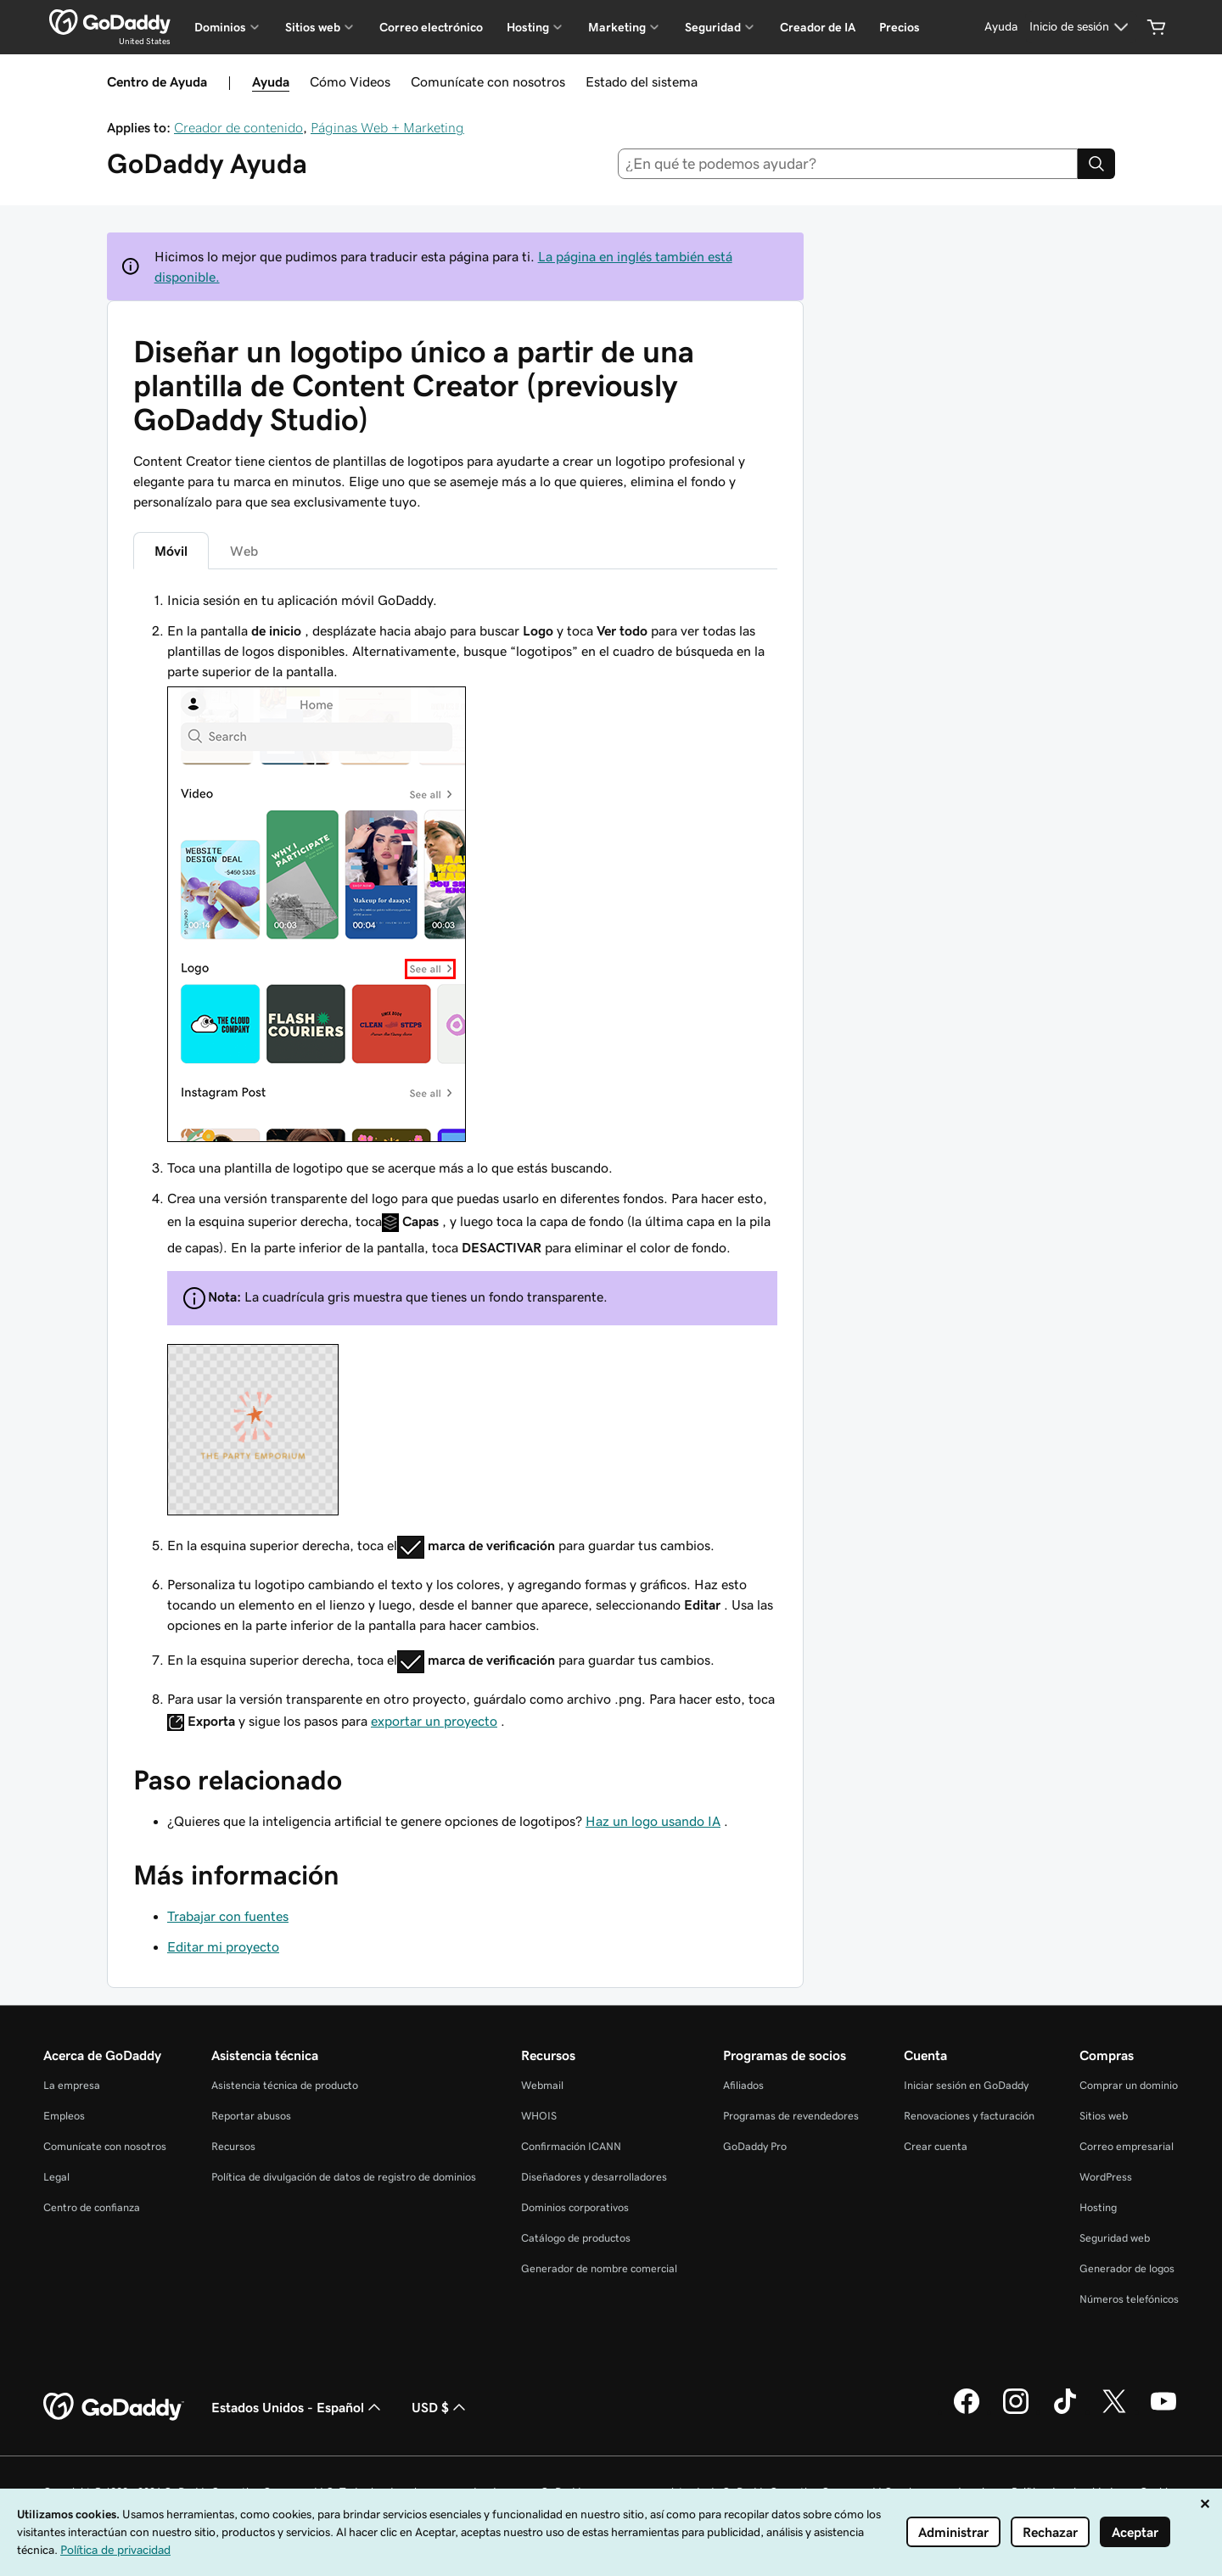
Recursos (233, 2146)
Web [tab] (244, 550)
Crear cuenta (935, 2146)
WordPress (1105, 2176)
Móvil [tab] (171, 550)
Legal (56, 2176)
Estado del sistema (642, 81)
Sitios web (1103, 2115)
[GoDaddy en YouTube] (1163, 2411)
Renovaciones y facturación (969, 2115)
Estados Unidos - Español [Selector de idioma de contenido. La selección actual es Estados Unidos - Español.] (297, 2407)
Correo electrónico (431, 27)
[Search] (1096, 163)
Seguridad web (1114, 2237)
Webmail (542, 2085)
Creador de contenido (238, 127)
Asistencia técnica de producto (284, 2085)
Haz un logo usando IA (653, 1821)
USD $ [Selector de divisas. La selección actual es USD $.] (440, 2407)
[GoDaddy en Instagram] (1016, 2411)
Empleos (64, 2115)
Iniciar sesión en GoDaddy (966, 2085)
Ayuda (270, 81)
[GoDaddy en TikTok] (1065, 2411)
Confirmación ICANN (571, 2146)
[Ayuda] (1001, 27)
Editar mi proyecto (223, 1946)
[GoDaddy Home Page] (113, 2407)
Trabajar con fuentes (228, 1916)
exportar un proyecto (434, 1721)
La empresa (71, 2085)
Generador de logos (1126, 2268)
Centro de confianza (91, 2207)
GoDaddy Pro (755, 2146)
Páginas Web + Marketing (387, 127)
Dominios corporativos (575, 2207)
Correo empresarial (1126, 2146)
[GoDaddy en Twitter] (1114, 2411)
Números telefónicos (1129, 2298)
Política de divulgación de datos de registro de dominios (343, 2176)
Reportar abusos (251, 2115)
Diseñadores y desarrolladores (594, 2176)
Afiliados (743, 2085)
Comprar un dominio (1128, 2085)
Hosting (1098, 2207)
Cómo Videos (350, 81)
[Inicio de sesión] (1081, 27)
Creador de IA (817, 27)
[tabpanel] (455, 1163)
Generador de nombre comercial (599, 2268)
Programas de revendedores (791, 2115)
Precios (899, 27)
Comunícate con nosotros (488, 81)
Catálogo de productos (576, 2237)
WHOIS (539, 2115)
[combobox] (848, 163)
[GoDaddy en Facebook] (966, 2411)
